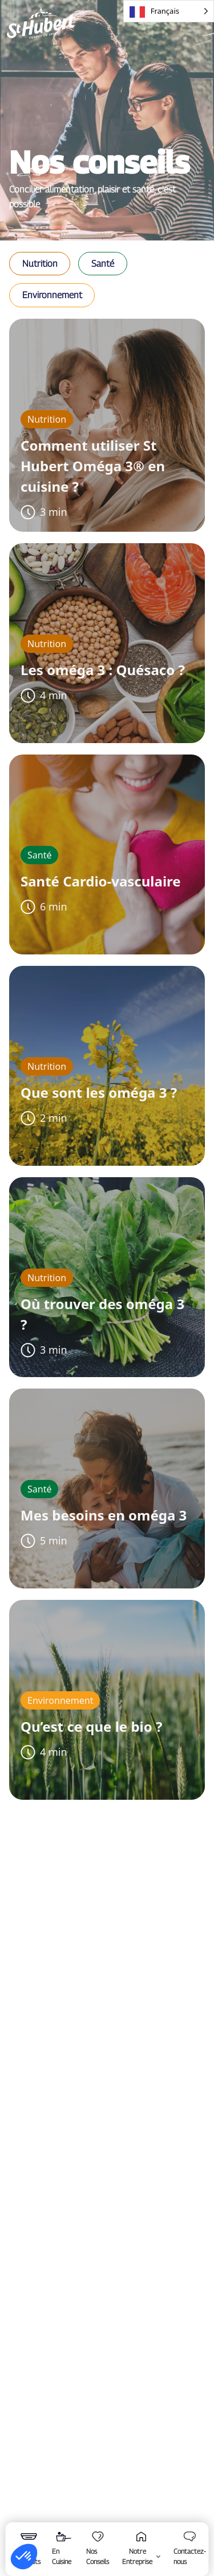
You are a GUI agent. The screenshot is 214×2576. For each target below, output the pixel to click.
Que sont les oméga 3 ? (99, 1092)
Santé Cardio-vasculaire (101, 881)
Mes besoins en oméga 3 (104, 1515)
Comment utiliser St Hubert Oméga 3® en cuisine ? (93, 466)
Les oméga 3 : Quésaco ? (103, 669)
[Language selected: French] (168, 11)
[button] (39, 264)
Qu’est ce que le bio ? (91, 1726)
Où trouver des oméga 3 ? (102, 1314)
